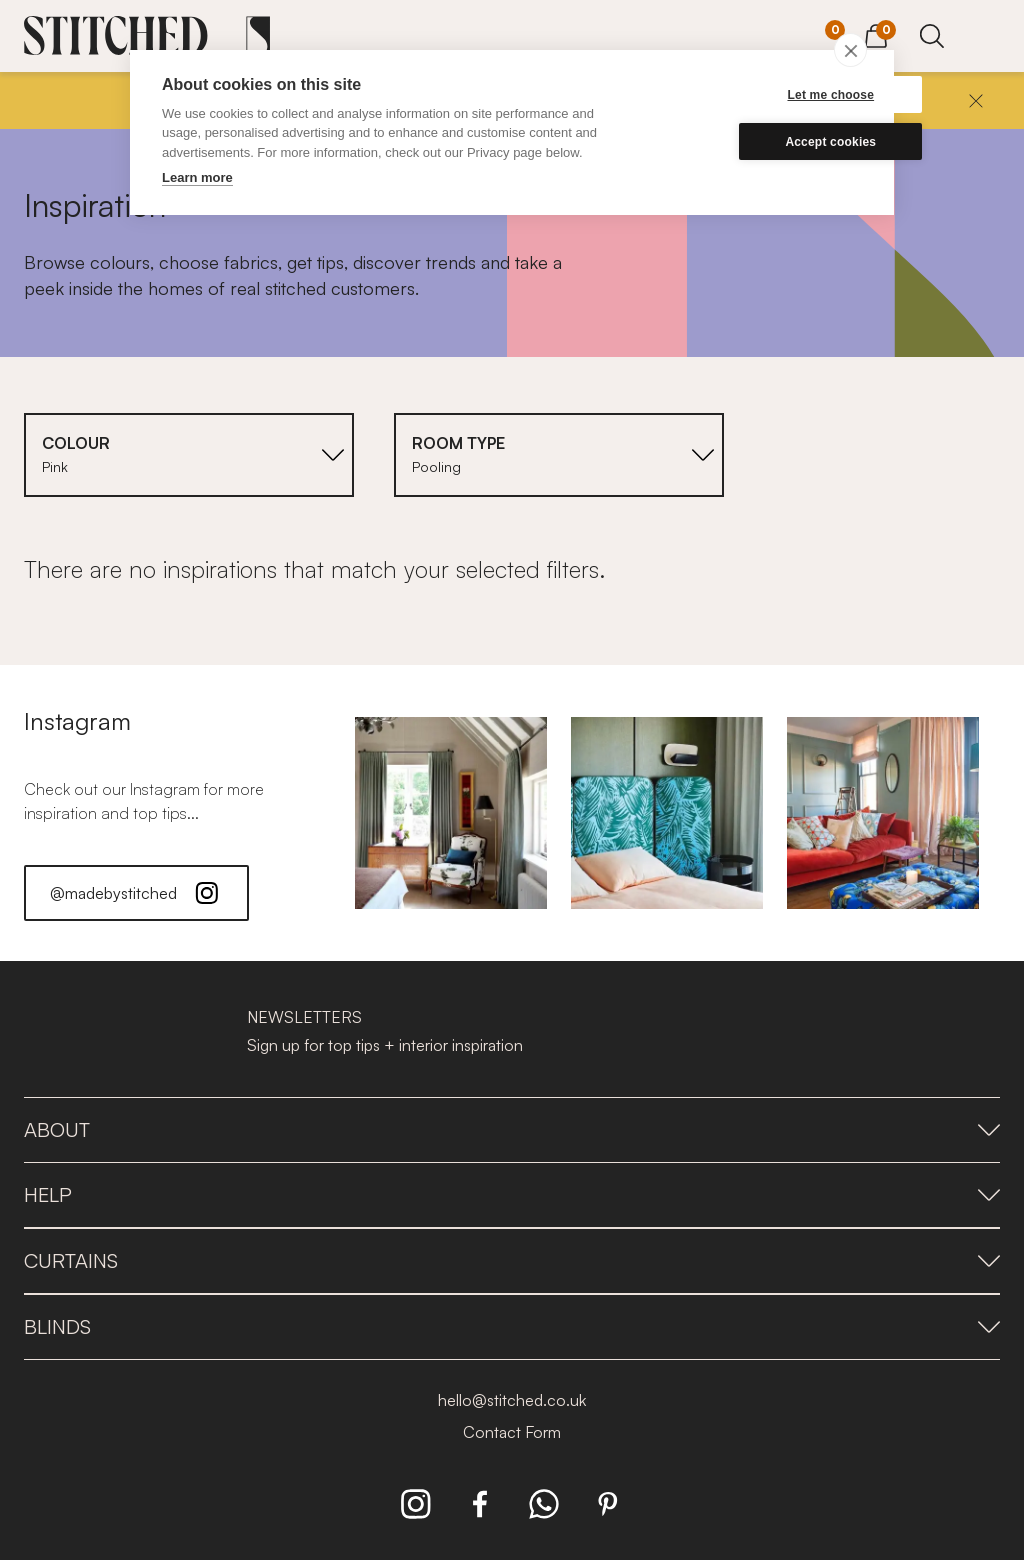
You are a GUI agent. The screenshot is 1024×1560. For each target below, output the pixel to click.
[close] (850, 50)
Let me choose (766, 95)
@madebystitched (136, 893)
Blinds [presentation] (512, 1326)
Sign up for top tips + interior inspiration (385, 1045)
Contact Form (512, 1432)
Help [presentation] (512, 1194)
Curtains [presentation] (512, 1260)
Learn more (197, 177)
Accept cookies (766, 142)
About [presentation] (512, 1129)
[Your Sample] (820, 37)
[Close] (976, 101)
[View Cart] (876, 33)
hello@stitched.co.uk (512, 1400)
